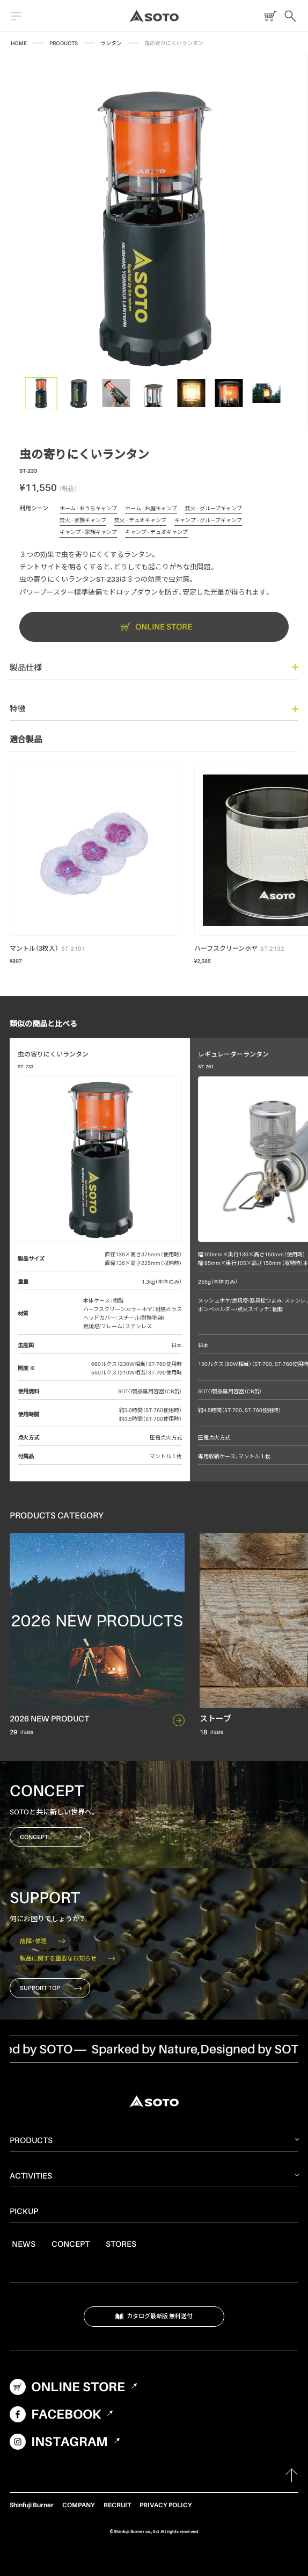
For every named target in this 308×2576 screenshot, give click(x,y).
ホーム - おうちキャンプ (88, 509)
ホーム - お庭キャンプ (151, 509)
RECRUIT (117, 2505)
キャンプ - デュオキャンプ (156, 533)
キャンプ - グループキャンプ (208, 521)
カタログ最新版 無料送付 (154, 2316)
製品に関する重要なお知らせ (67, 1958)
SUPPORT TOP (51, 1988)
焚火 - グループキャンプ (213, 509)
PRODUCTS (63, 43)
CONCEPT (51, 1837)
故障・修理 (42, 1941)
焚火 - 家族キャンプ (83, 521)
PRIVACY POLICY (166, 2505)
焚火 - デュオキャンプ (140, 521)
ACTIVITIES (31, 2175)
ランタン (111, 43)
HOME (19, 43)
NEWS (23, 2243)
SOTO (154, 16)
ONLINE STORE (268, 16)
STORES (121, 2243)
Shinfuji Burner (32, 2505)
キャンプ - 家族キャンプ (88, 533)
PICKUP (24, 2211)
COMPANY (78, 2505)
